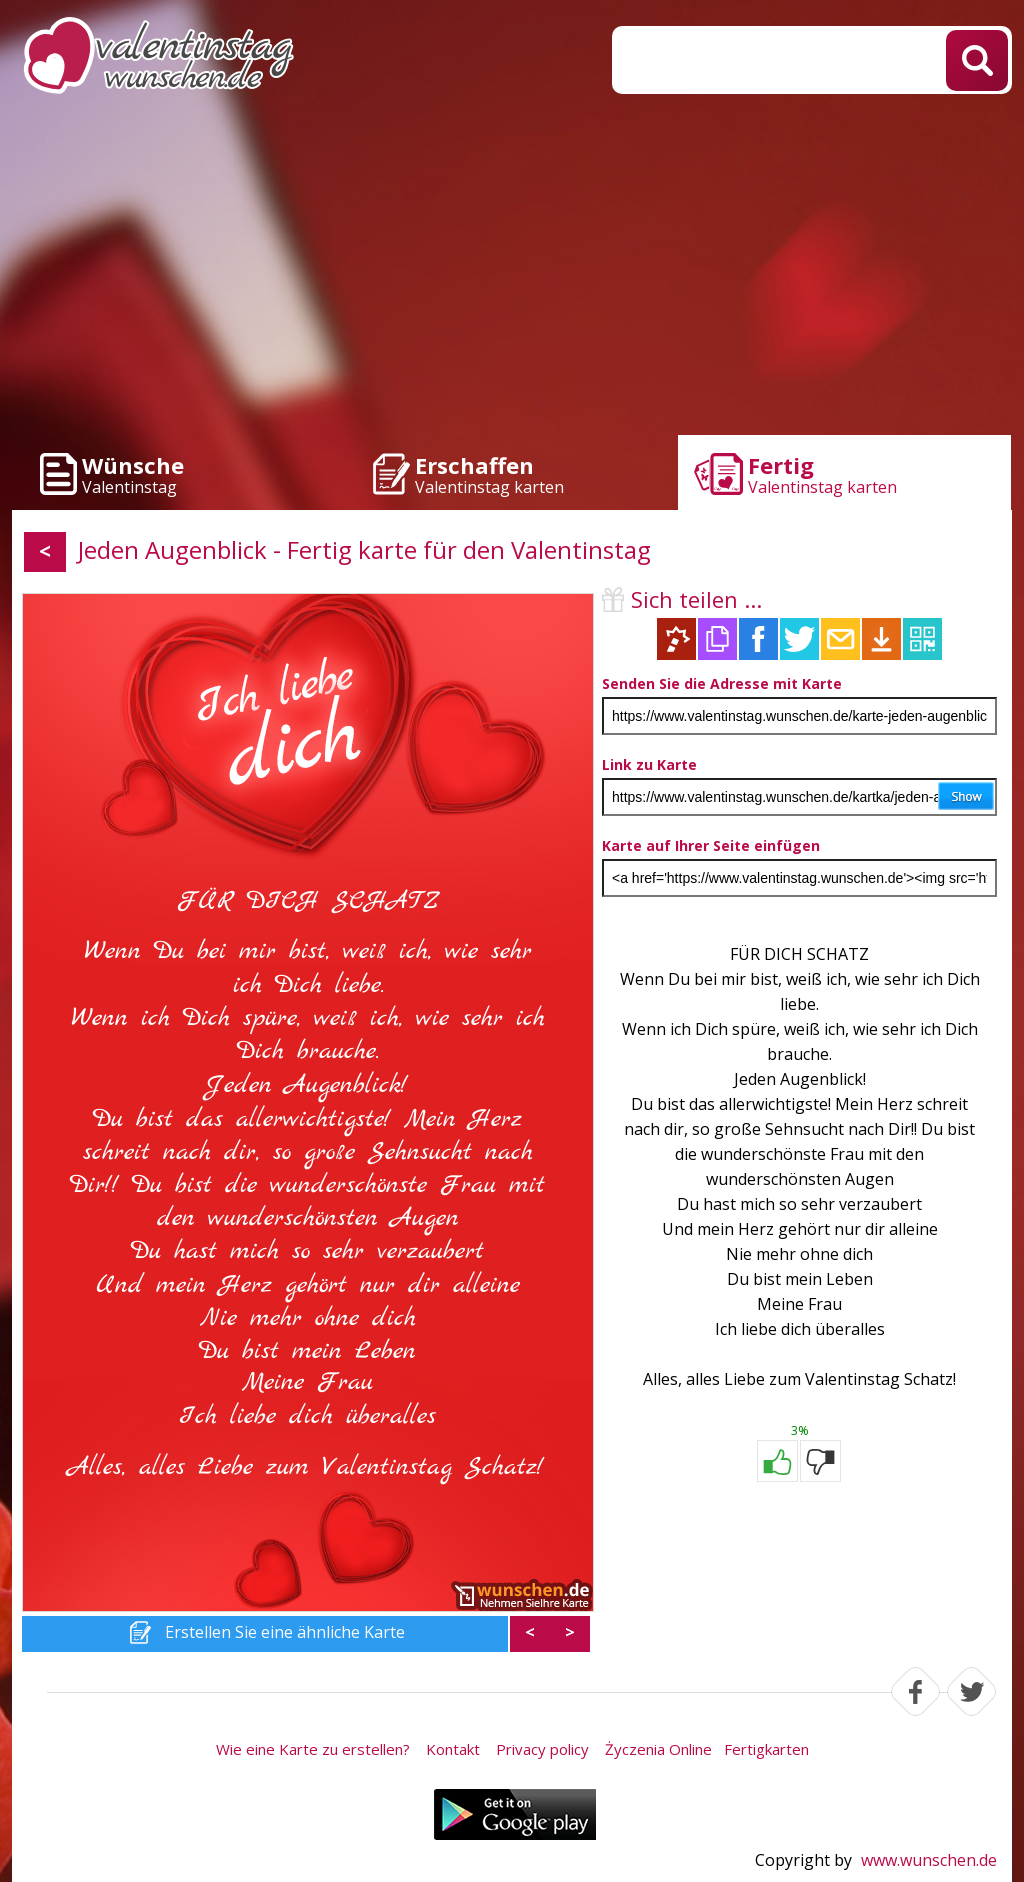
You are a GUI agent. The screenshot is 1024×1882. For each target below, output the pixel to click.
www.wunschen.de (929, 1860)
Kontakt (453, 1749)
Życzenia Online (658, 1749)
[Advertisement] (512, 270)
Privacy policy (542, 1749)
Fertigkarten (766, 1749)
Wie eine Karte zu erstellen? (313, 1749)
